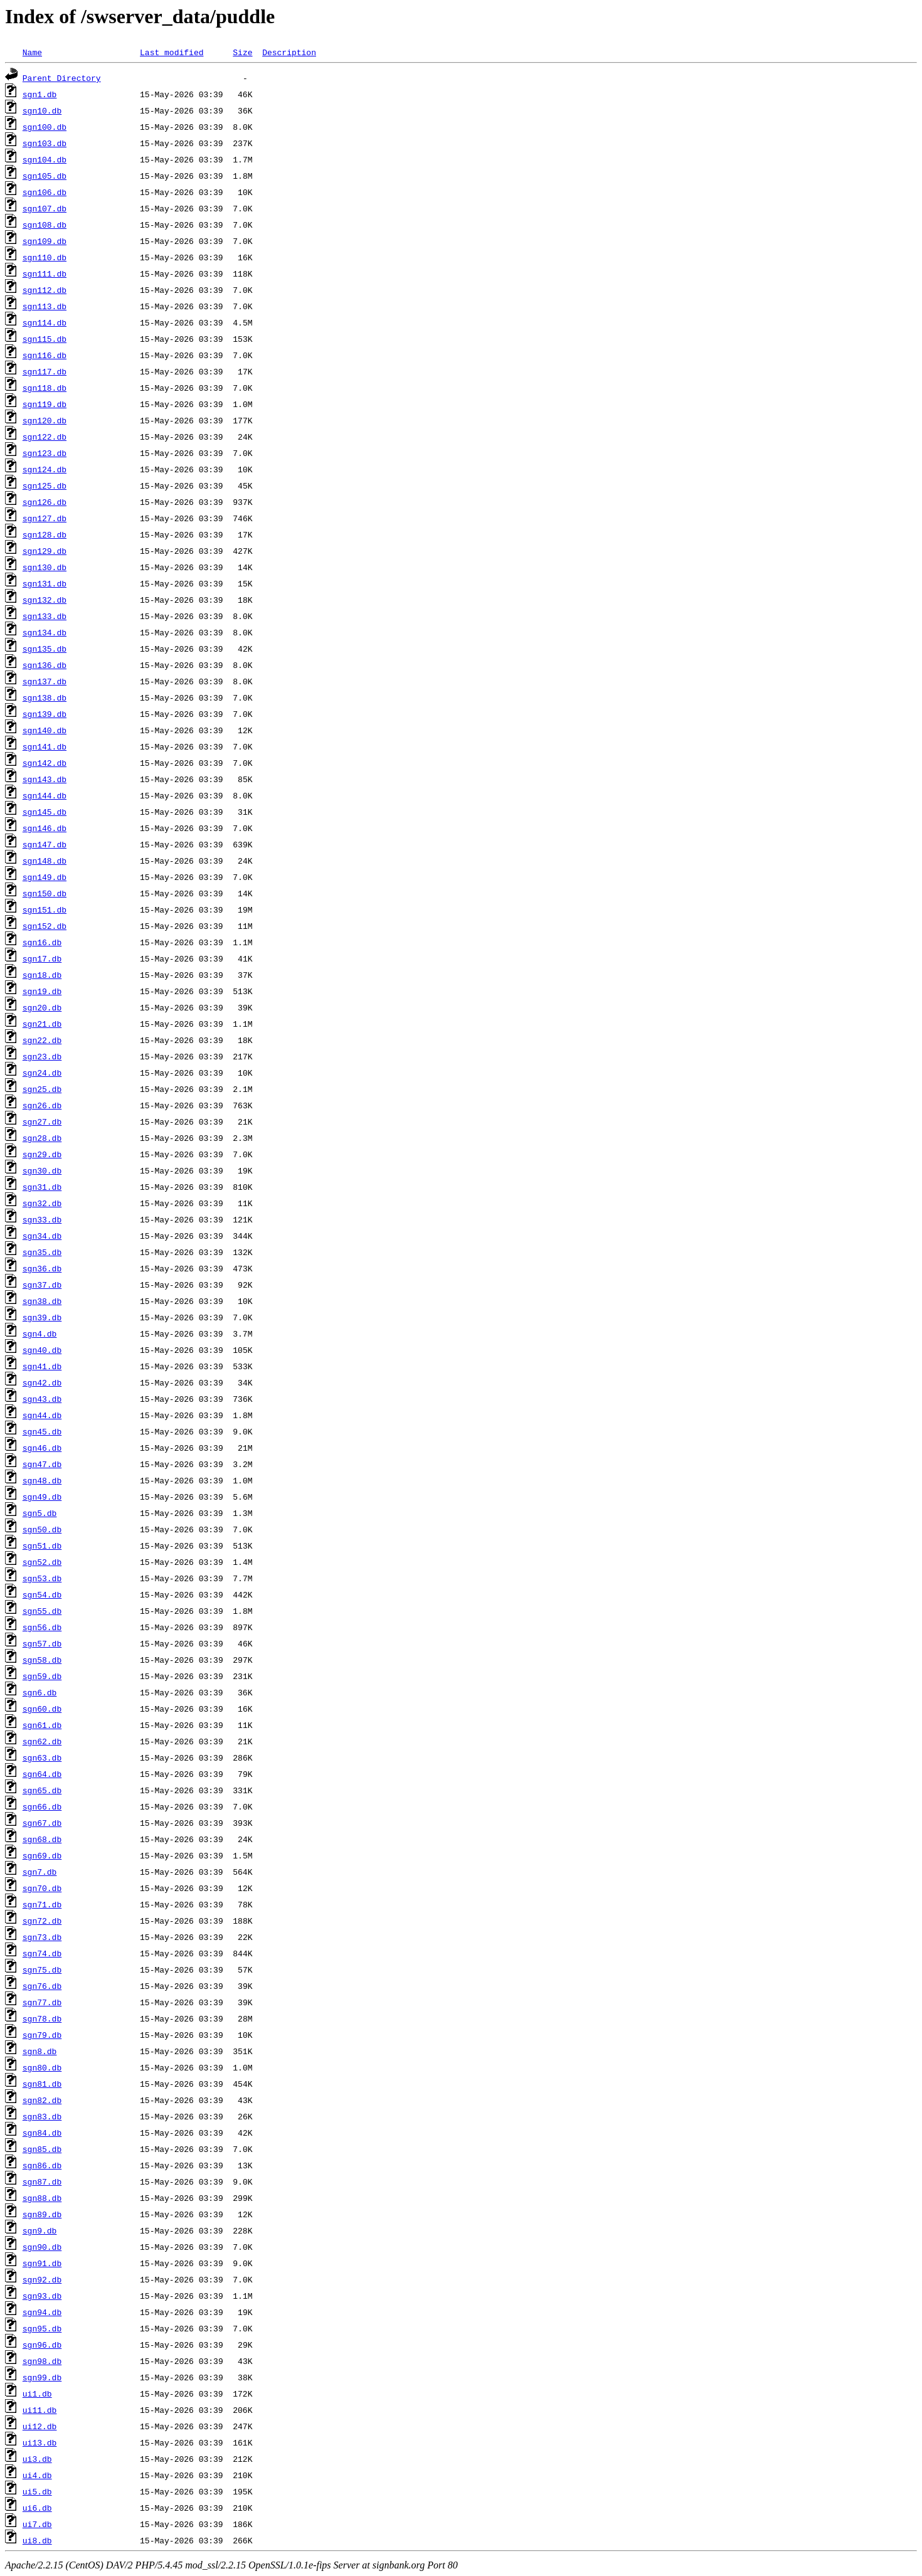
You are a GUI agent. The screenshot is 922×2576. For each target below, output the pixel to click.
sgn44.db (42, 1415)
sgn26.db (42, 1105)
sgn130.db (44, 567)
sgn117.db (44, 371)
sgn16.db (42, 942)
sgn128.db (44, 534)
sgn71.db (42, 1904)
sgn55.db (42, 1610)
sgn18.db (42, 974)
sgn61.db (42, 1725)
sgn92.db (42, 2279)
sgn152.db (44, 925)
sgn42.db (42, 1382)
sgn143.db (44, 779)
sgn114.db (44, 322)
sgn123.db (44, 452)
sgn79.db (42, 2034)
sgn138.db (44, 697)
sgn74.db (42, 1953)
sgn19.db (42, 991)
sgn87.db (42, 2181)
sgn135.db (44, 648)
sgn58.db (42, 1659)
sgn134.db (44, 632)
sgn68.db (42, 1839)
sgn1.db (40, 94)
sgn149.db (44, 877)
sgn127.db (44, 518)
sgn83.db (42, 2116)
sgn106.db (44, 192)
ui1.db (37, 2393)
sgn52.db (42, 1561)
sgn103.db (44, 143)
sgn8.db (40, 2051)
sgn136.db (44, 665)
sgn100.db (44, 126)
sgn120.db (44, 420)
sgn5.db (40, 1513)
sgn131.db (44, 583)
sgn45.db (42, 1431)
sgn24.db (42, 1072)
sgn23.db (42, 1056)
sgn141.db (44, 746)
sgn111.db (44, 273)
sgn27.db (42, 1121)
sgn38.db (42, 1301)
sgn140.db (44, 730)
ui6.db (37, 2507)
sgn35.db (42, 1252)
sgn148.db (44, 860)
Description (289, 52)
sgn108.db (44, 224)
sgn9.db (40, 2230)
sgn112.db (44, 289)
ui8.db (37, 2540)
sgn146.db (44, 828)
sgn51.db (42, 1545)
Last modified (171, 52)
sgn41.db (42, 1366)
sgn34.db (42, 1235)
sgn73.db (42, 1937)
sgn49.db (42, 1496)
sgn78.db (42, 2018)
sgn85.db (42, 2149)
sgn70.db (42, 1888)
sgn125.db (44, 485)
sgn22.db (42, 1040)
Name (32, 52)
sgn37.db (42, 1284)
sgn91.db (42, 2263)
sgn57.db (42, 1643)
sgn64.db (42, 1773)
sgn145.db (44, 811)
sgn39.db (42, 1317)
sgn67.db (42, 1822)
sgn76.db (42, 1985)
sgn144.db (44, 795)
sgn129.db (44, 550)
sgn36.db (42, 1268)
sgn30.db (42, 1170)
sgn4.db (40, 1333)
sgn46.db (42, 1447)
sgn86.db (42, 2165)
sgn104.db (44, 159)
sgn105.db (44, 175)
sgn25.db (42, 1089)
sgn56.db (42, 1627)
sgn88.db (42, 2197)
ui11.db (40, 2409)
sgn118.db (44, 387)
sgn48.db (42, 1480)
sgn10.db (42, 110)
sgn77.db (42, 2002)
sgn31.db (42, 1186)
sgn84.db (42, 2132)
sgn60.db (42, 1708)
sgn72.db (42, 1920)
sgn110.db (44, 257)
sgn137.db (44, 681)
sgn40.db (42, 1349)
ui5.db (37, 2491)
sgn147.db (44, 844)
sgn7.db (40, 1871)
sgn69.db (42, 1855)
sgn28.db (42, 1137)
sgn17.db (42, 958)
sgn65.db (42, 1790)
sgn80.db (42, 2067)
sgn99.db (42, 2377)
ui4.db (37, 2475)
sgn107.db (44, 208)
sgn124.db (44, 469)
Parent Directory (62, 77)
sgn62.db (42, 1741)
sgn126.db (44, 501)
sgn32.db (42, 1203)
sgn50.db (42, 1529)
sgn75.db (42, 1969)
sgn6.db (40, 1692)
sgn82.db (42, 2100)
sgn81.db (42, 2083)
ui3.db (37, 2458)
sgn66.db (42, 1806)
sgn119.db (44, 404)
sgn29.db (42, 1154)
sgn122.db (44, 436)
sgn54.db (42, 1594)
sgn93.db (42, 2295)
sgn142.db (44, 762)
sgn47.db (42, 1464)
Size (242, 52)
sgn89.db (42, 2214)
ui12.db (40, 2426)
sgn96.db (42, 2344)
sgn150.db (44, 893)
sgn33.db (42, 1219)
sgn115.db (44, 338)
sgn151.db (44, 909)
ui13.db (40, 2442)
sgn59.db (42, 1676)
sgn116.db (44, 355)
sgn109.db (44, 240)
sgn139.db (44, 713)
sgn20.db (42, 1007)
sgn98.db (42, 2361)
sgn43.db (42, 1398)
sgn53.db (42, 1578)
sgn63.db (42, 1757)
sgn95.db (42, 2328)
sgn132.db (44, 599)
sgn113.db (44, 306)
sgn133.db (44, 616)
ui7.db (37, 2524)
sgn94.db (42, 2312)
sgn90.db (42, 2246)
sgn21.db (42, 1023)
